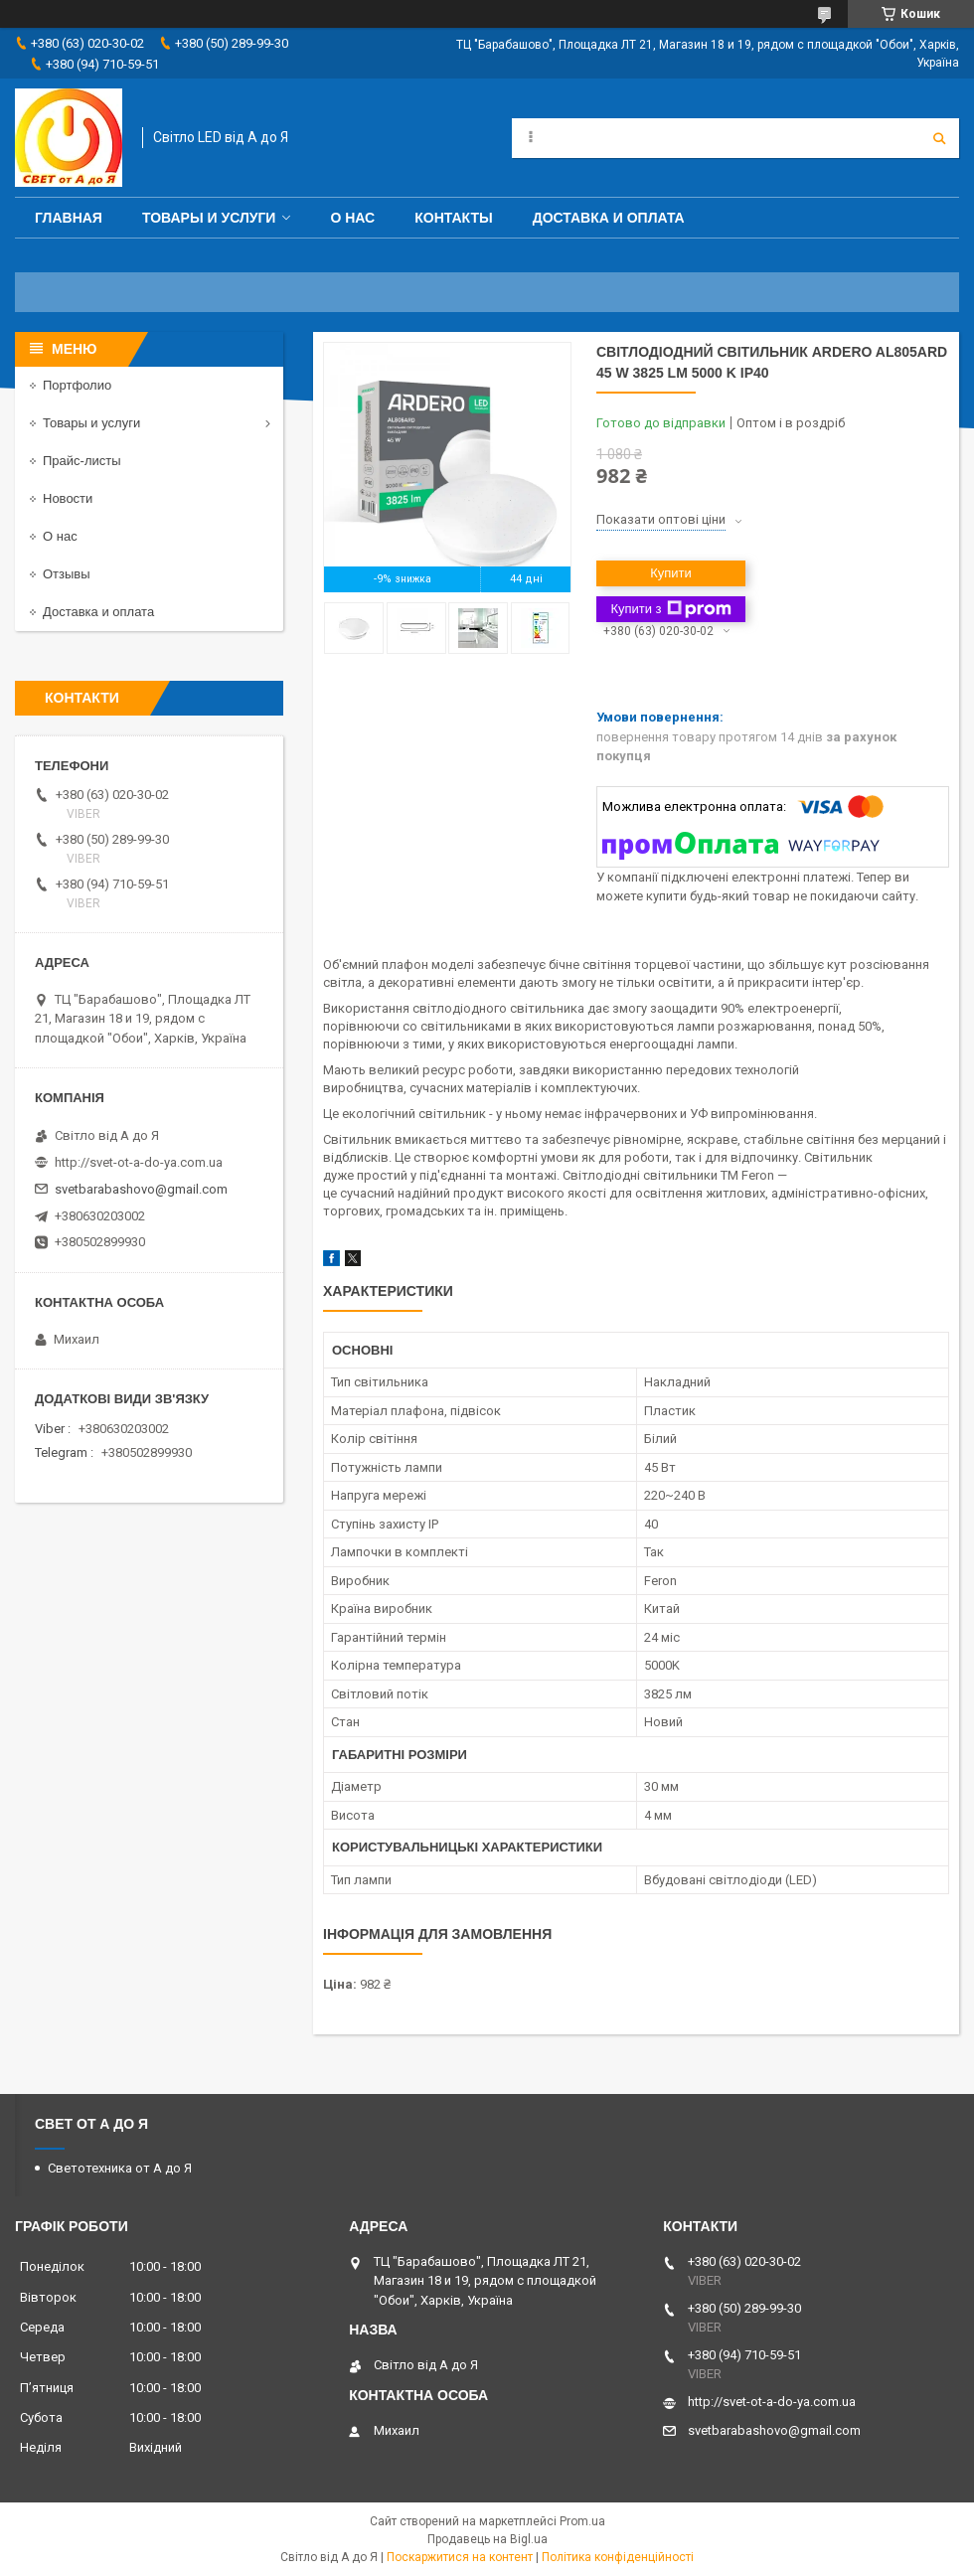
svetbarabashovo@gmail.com (141, 1189)
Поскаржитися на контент (460, 2557)
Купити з (670, 609)
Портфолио (77, 385)
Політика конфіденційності (618, 2557)
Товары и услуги (209, 218)
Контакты (453, 218)
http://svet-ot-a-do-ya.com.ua (139, 1162)
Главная (68, 218)
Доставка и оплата (609, 218)
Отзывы (66, 573)
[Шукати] (939, 138)
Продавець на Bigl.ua (487, 2539)
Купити (671, 572)
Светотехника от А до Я (120, 2168)
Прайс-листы (82, 460)
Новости (67, 498)
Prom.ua (582, 2521)
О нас (352, 218)
